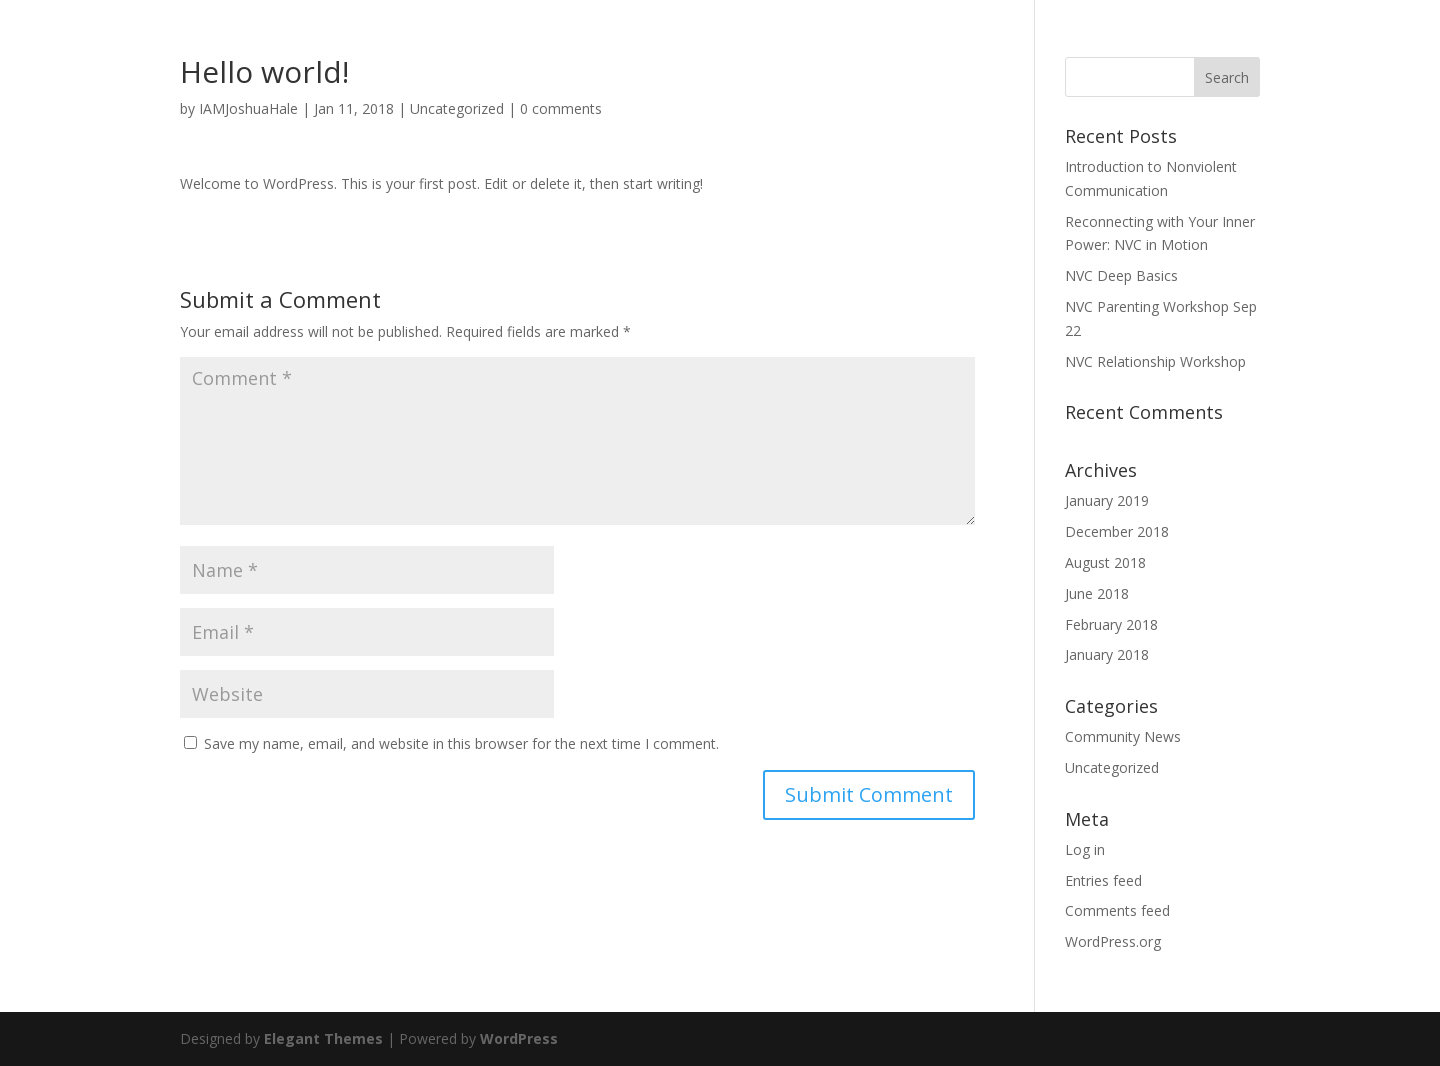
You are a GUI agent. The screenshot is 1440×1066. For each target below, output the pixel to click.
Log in (1085, 849)
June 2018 (1097, 593)
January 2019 (1107, 500)
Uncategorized (457, 108)
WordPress (519, 1038)
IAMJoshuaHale (248, 108)
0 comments (561, 108)
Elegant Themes (323, 1038)
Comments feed (1117, 910)
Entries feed (1103, 880)
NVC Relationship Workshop (1155, 361)
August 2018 (1105, 562)
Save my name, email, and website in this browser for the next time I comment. (461, 743)
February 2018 (1111, 624)
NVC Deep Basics (1121, 275)
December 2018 (1117, 531)
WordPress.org (1113, 941)
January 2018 (1107, 654)
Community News (1123, 736)
